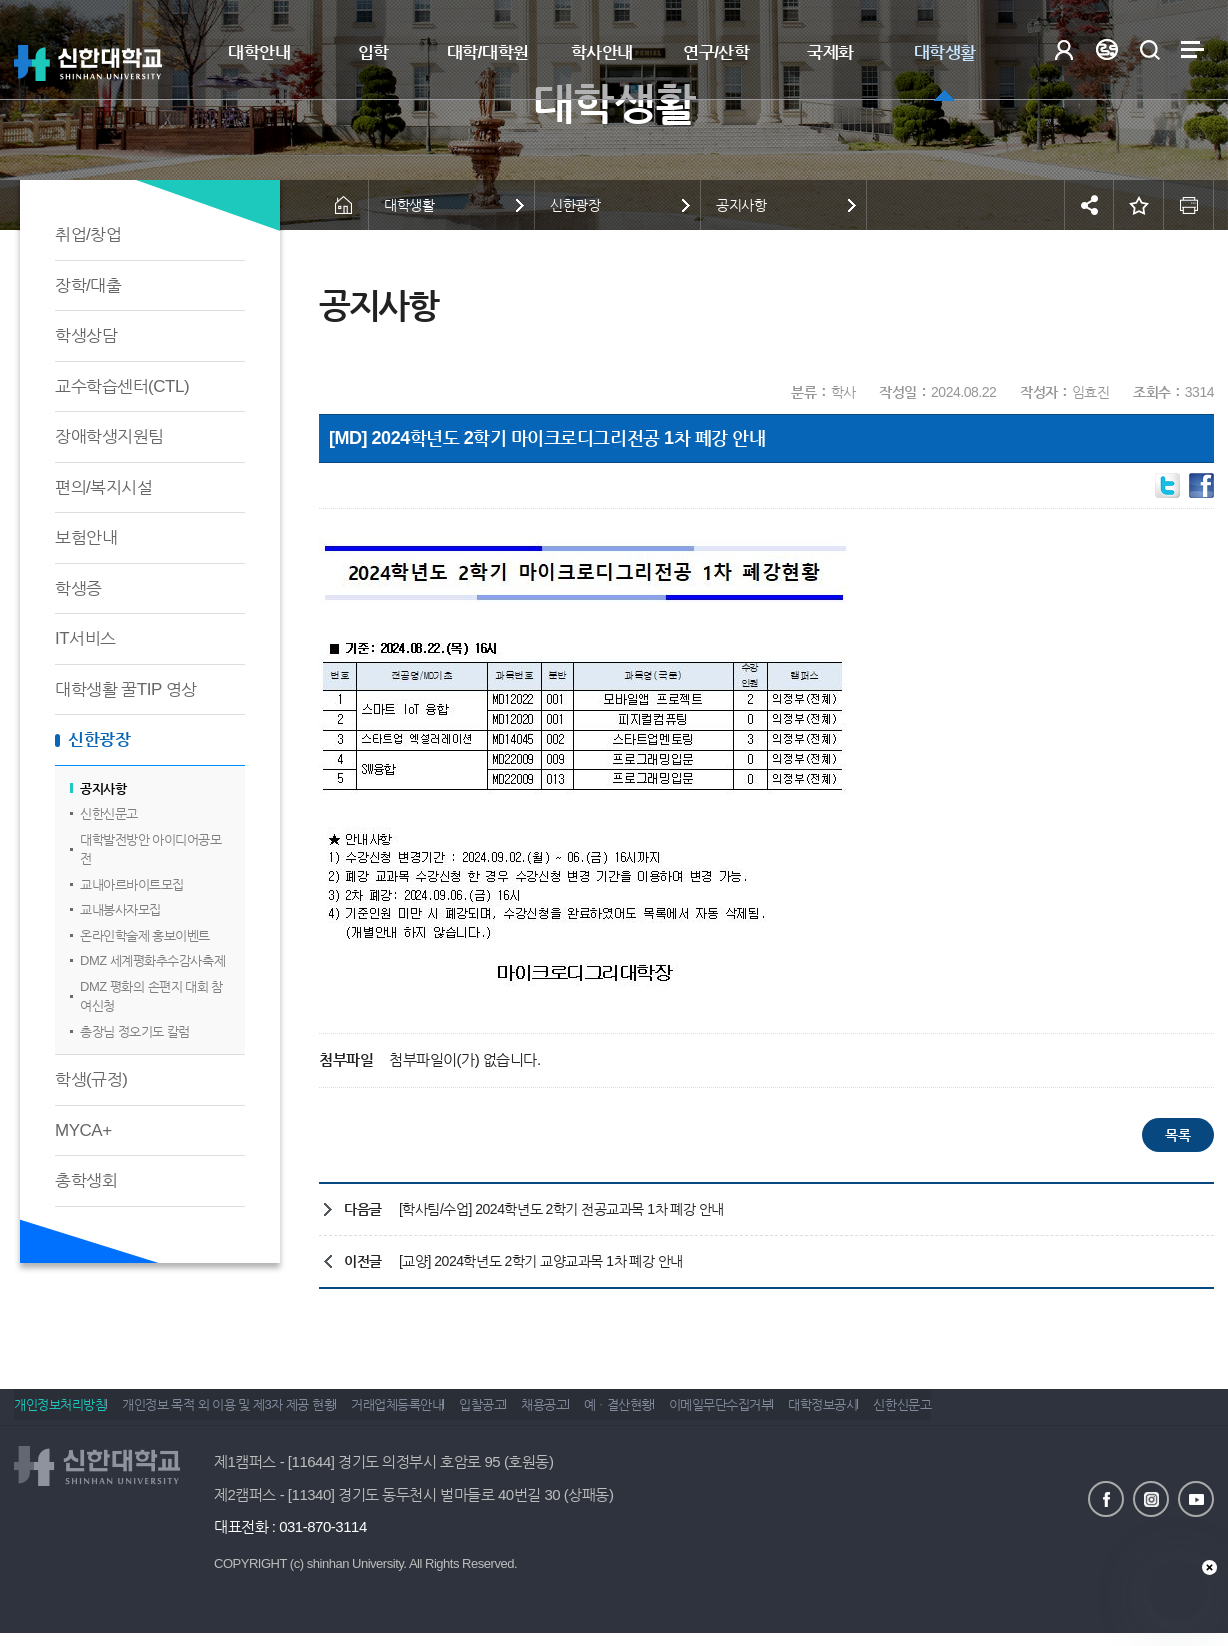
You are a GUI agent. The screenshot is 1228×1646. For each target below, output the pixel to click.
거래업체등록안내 (427, 1413)
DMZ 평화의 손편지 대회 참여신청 (151, 996)
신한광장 (99, 739)
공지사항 (103, 788)
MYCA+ (83, 1130)
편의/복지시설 (103, 487)
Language (1106, 49)
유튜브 (1196, 1497)
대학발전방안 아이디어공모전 (150, 849)
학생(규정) (91, 1079)
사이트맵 (1192, 49)
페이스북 (1106, 1497)
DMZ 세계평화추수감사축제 (152, 960)
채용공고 (604, 1413)
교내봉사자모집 (120, 909)
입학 (373, 52)
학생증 (78, 588)
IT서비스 (85, 638)
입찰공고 (527, 1413)
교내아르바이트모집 (132, 884)
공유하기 (1089, 205)
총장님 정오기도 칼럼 (135, 1031)
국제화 (830, 52)
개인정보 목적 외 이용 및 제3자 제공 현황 (243, 1413)
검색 (1149, 49)
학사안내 (602, 52)
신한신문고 (109, 813)
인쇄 (1189, 205)
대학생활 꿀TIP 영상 (126, 689)
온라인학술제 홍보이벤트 (145, 935)
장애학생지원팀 (109, 436)
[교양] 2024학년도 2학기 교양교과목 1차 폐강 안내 (541, 1261)
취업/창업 (88, 234)
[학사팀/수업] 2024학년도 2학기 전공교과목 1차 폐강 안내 (561, 1209)
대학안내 (259, 52)
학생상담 (86, 335)
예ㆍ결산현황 (693, 1413)
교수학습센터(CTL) (122, 386)
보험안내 (86, 537)
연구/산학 (716, 52)
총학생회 (86, 1180)
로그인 (1063, 49)
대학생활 (945, 52)
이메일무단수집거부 (811, 1413)
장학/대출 (88, 285)
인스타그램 (1151, 1497)
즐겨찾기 (1139, 205)
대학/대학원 (488, 52)
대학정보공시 (927, 1413)
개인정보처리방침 (60, 1413)
